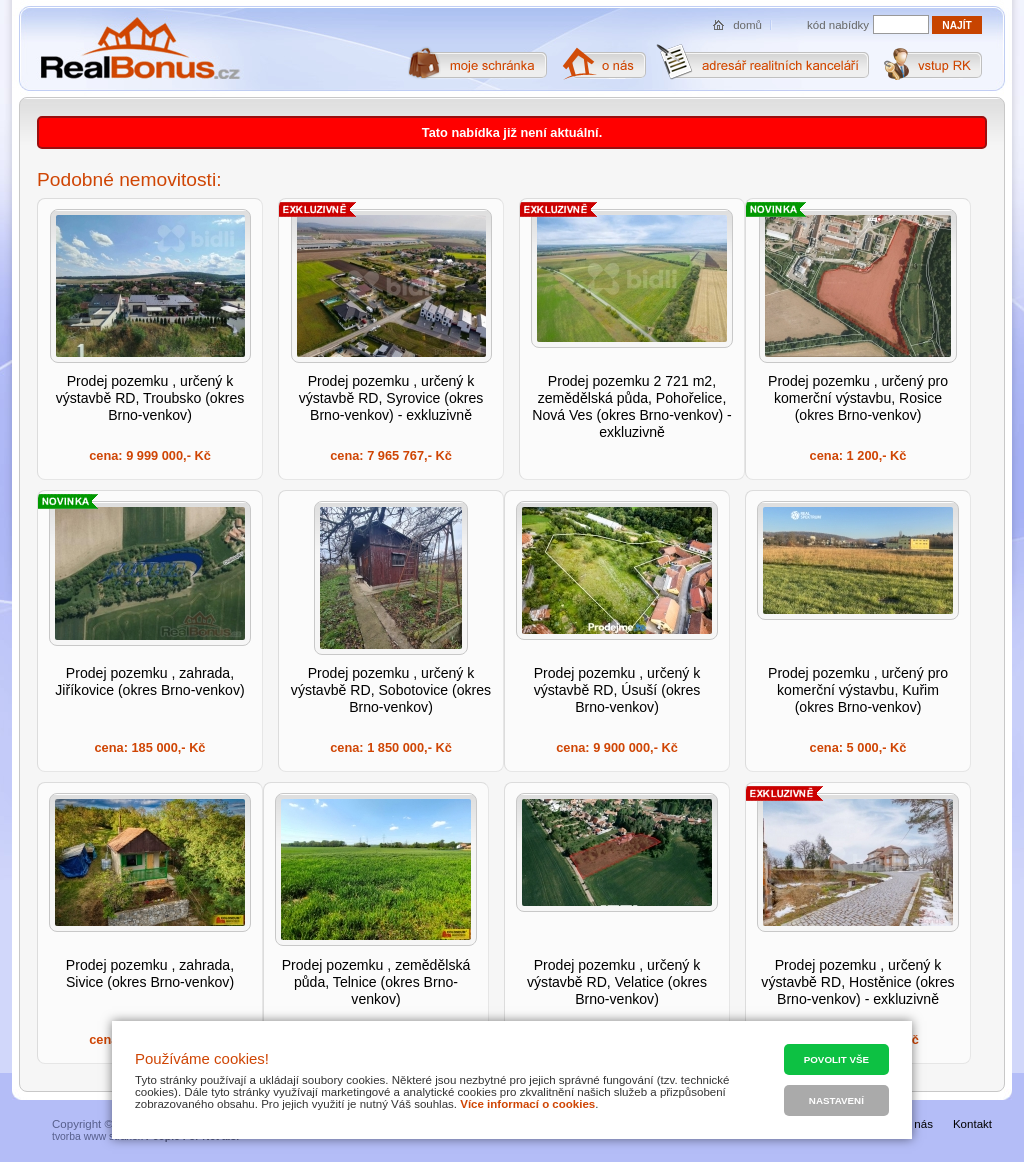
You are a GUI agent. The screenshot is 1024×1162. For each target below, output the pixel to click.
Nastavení (836, 1100)
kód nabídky (838, 25)
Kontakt (972, 1124)
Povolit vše (836, 1059)
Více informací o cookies (527, 1104)
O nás (917, 1124)
